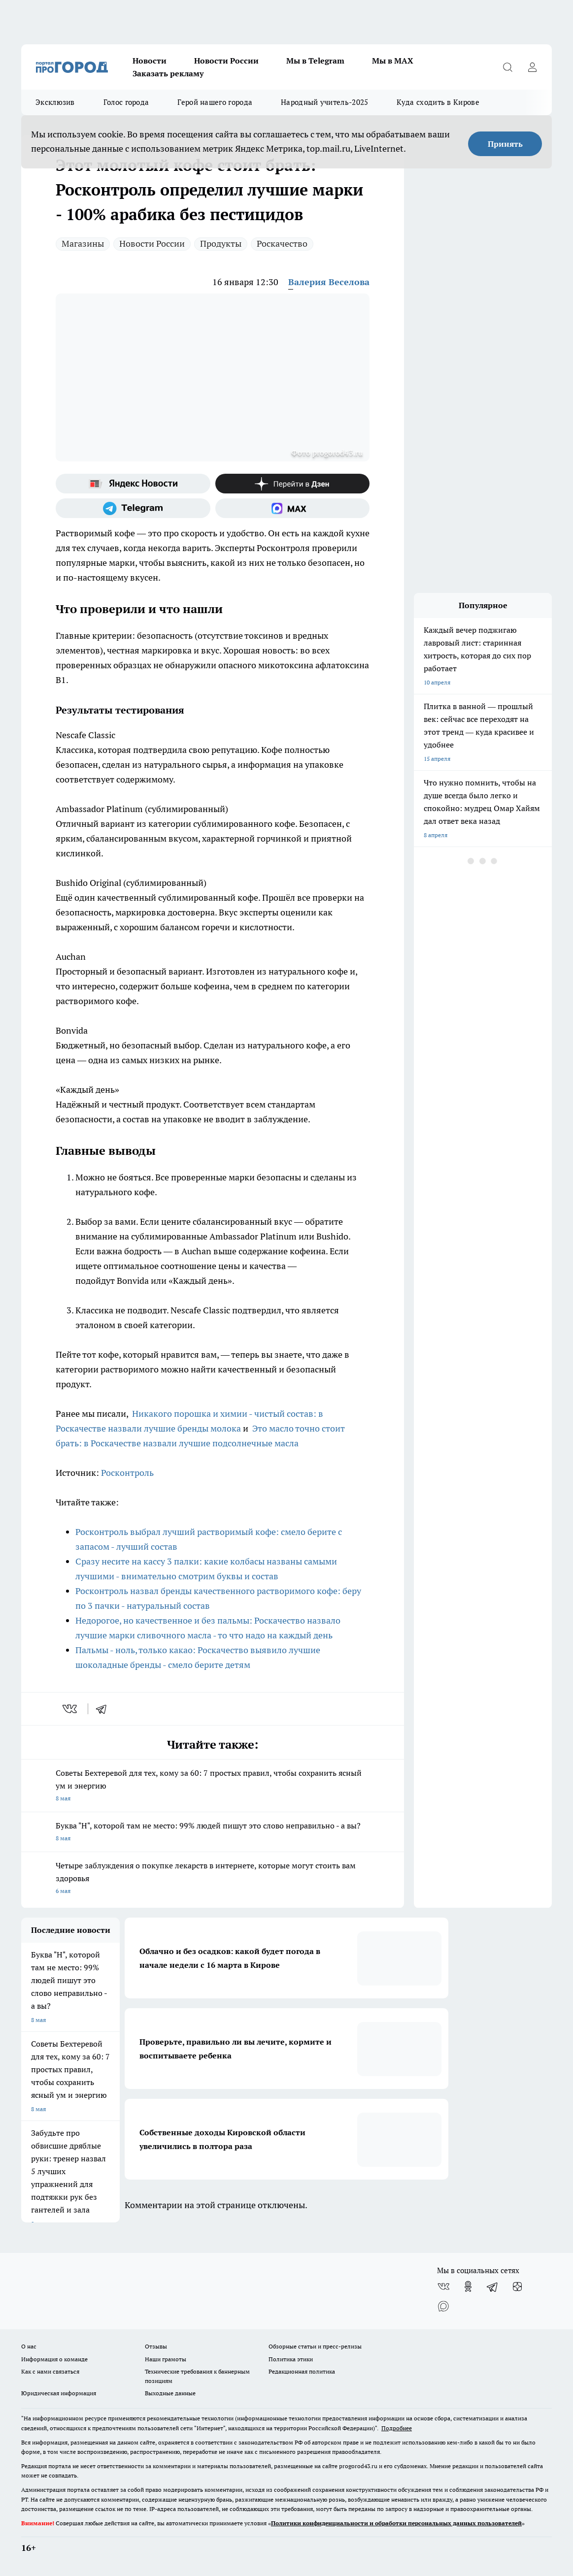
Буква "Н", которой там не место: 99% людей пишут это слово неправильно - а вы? (213, 1833)
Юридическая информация (58, 2393)
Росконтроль (127, 1472)
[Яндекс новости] (133, 483)
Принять (505, 144)
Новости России (226, 60)
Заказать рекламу (168, 73)
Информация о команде (54, 2359)
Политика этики (291, 2359)
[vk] (70, 1709)
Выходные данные (170, 2393)
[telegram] (104, 1709)
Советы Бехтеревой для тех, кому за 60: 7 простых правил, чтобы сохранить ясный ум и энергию (213, 1786)
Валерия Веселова (329, 282)
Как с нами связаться (50, 2371)
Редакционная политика (302, 2371)
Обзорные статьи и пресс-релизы (315, 2346)
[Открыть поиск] (507, 67)
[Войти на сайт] (532, 67)
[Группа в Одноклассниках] (468, 2286)
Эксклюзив (55, 102)
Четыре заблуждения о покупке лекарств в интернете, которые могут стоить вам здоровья (213, 1878)
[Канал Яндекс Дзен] (292, 483)
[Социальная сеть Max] (292, 508)
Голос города (126, 102)
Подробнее (396, 2428)
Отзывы (156, 2346)
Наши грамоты (165, 2359)
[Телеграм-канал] (133, 508)
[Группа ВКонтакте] (443, 2286)
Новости (150, 60)
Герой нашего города (214, 102)
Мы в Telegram (315, 60)
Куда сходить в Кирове (438, 102)
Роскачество (282, 243)
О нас (28, 2346)
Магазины (83, 243)
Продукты (220, 243)
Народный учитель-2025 (324, 102)
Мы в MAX (392, 60)
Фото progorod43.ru (327, 453)
